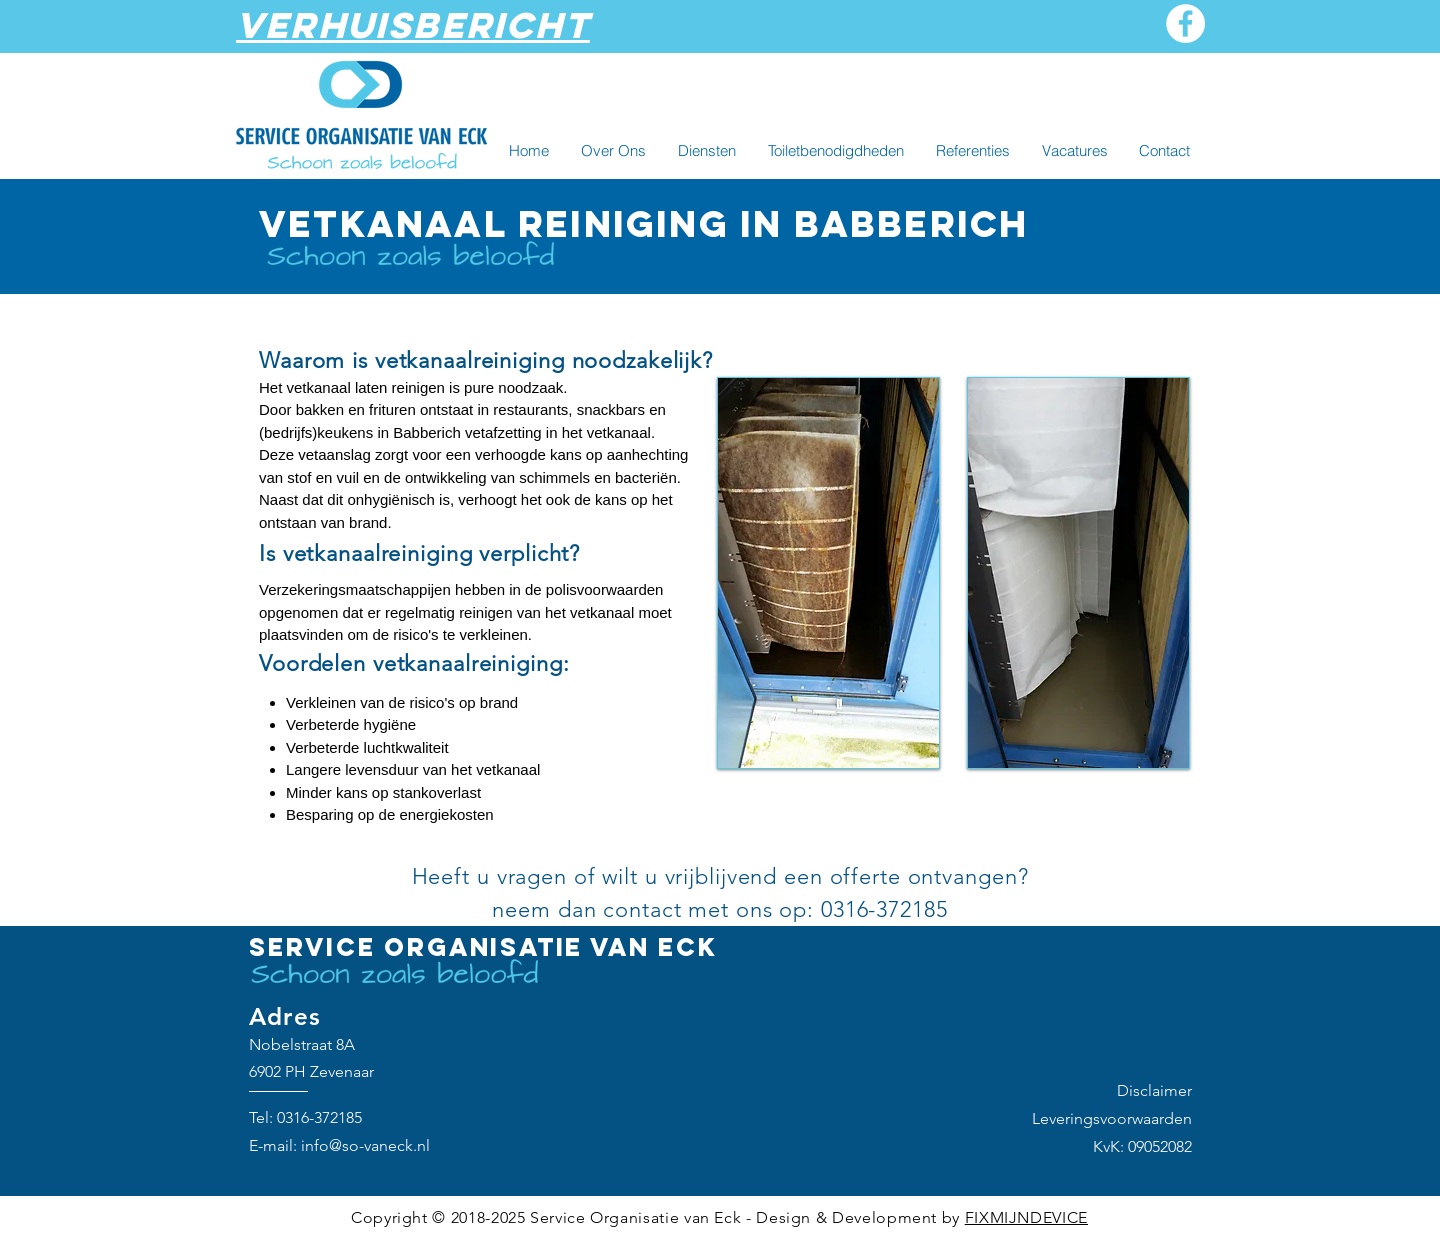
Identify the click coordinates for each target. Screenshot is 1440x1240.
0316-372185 (319, 1117)
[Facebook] (1185, 23)
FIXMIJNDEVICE (1026, 1217)
